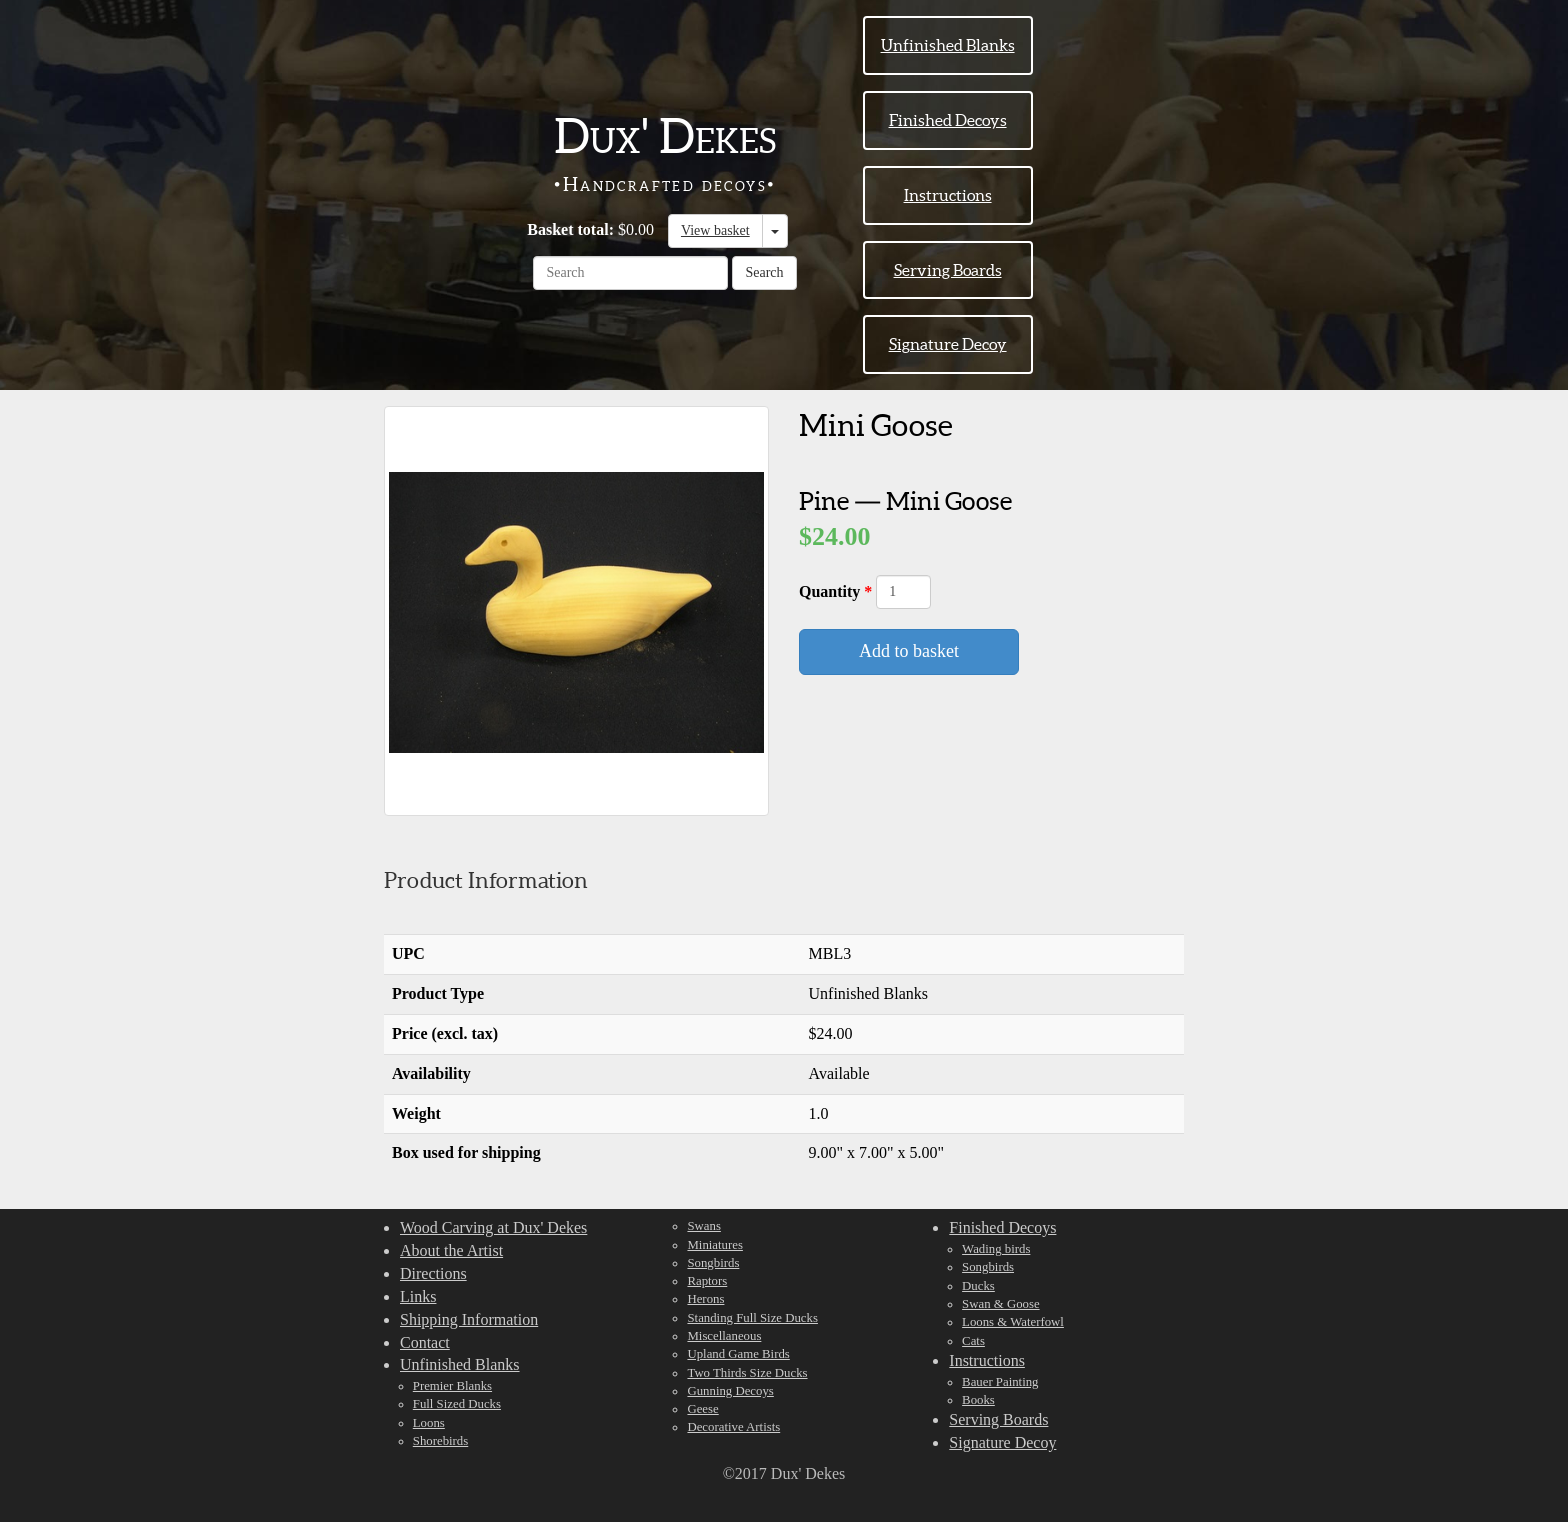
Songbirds (713, 1263)
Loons (429, 1423)
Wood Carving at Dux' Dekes (493, 1227)
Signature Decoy (948, 344)
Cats (973, 1341)
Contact (425, 1342)
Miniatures (714, 1245)
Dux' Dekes (665, 136)
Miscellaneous (724, 1336)
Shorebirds (440, 1441)
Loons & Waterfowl (1013, 1322)
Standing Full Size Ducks (752, 1318)
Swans (703, 1226)
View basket (715, 230)
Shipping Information (469, 1319)
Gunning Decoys (730, 1391)
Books (978, 1400)
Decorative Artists (733, 1427)
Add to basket (909, 651)
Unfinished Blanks (948, 45)
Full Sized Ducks (457, 1404)
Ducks (978, 1286)
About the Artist (451, 1250)
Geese (702, 1409)
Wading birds (996, 1249)
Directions (433, 1273)
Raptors (707, 1281)
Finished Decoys (948, 120)
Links (418, 1296)
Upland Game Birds (738, 1354)
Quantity (831, 591)
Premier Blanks (452, 1386)
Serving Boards (948, 270)
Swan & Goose (1001, 1304)
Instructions (948, 195)
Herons (705, 1299)
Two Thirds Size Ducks (747, 1373)
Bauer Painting (1000, 1382)
